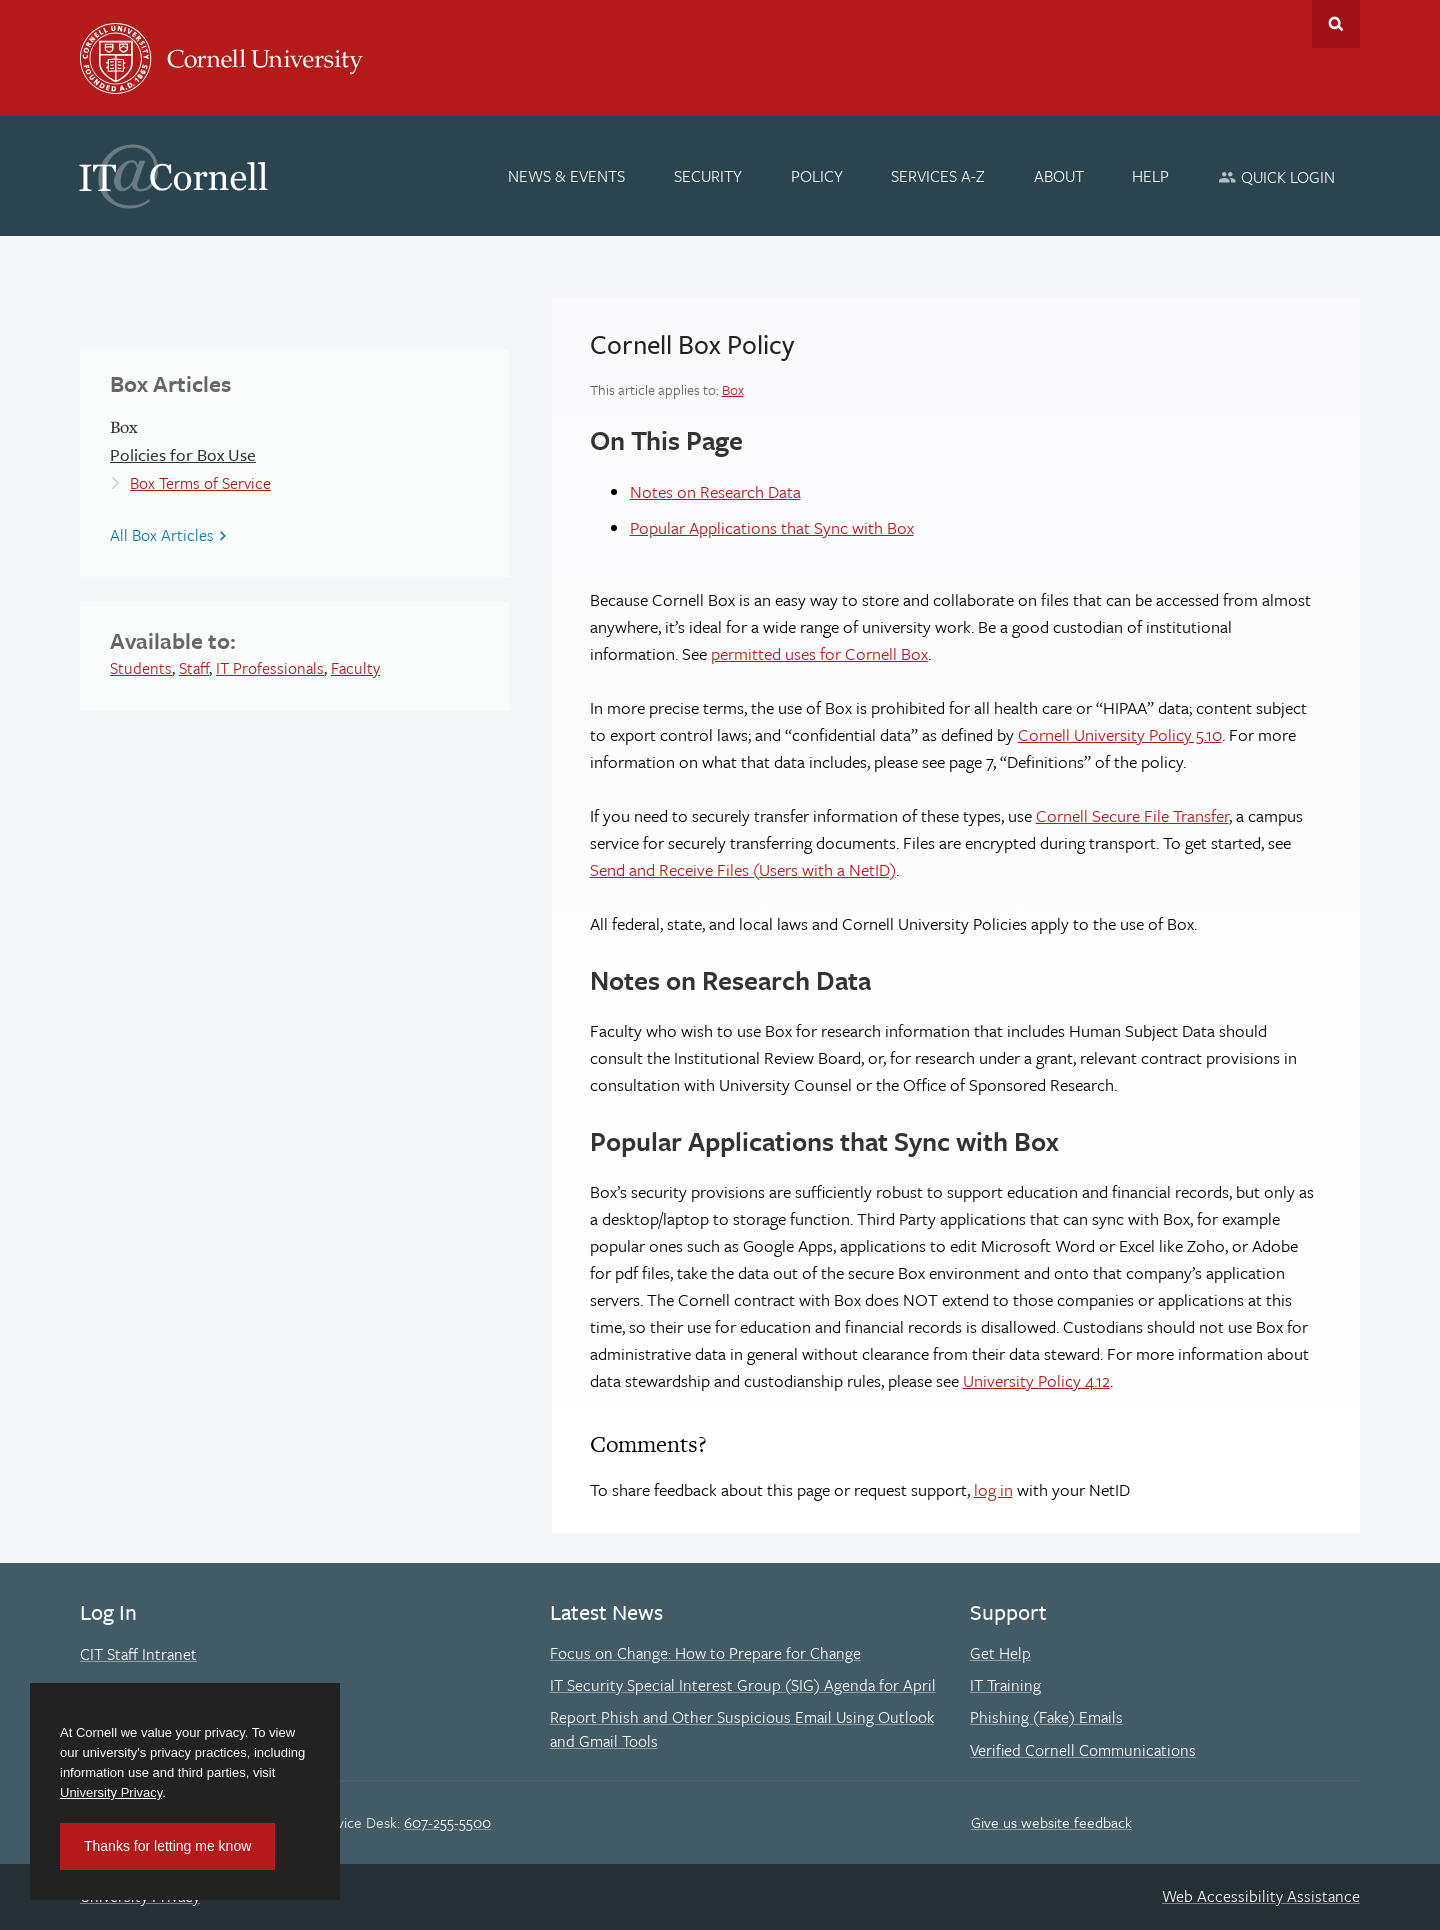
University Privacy (111, 1792)
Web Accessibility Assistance (1261, 1896)
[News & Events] (567, 176)
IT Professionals (270, 668)
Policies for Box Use (183, 454)
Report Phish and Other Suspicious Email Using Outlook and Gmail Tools (742, 1729)
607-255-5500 (447, 1822)
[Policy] (817, 176)
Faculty (355, 668)
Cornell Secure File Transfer (1132, 815)
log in (993, 1489)
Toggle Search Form (1336, 24)
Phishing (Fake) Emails (1046, 1717)
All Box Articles (162, 535)
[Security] (708, 176)
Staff (194, 668)
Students (141, 668)
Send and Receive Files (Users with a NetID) (743, 869)
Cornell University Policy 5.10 (1120, 734)
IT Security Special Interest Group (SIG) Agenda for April (743, 1685)
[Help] (1151, 176)
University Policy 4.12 (1036, 1380)
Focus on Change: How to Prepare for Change (705, 1653)
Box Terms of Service (200, 483)
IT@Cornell (174, 177)
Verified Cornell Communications (1083, 1750)
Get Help (1000, 1653)
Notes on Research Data (715, 491)
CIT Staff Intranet (138, 1654)
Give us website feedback (1051, 1822)
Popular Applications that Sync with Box (772, 527)
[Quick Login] (1276, 176)
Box (733, 389)
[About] (1059, 176)
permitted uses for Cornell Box (819, 653)
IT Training (1005, 1685)
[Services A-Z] (938, 176)
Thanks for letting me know (167, 1846)
